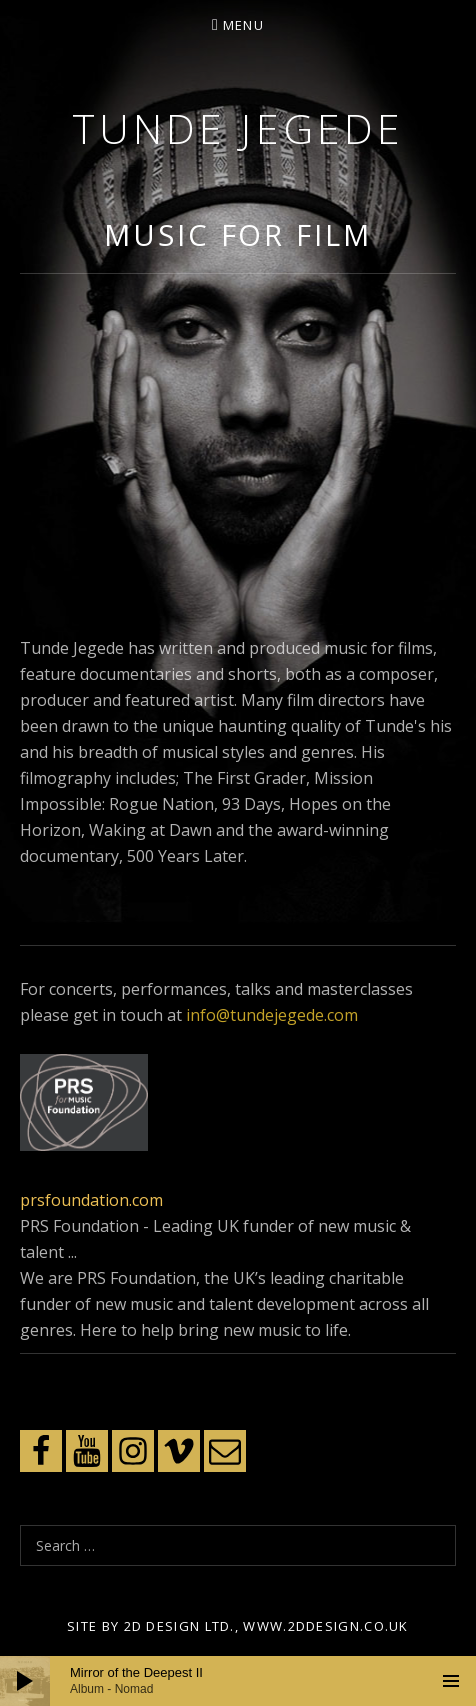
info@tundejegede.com (272, 1015)
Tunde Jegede (238, 128)
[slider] (238, 1681)
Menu (243, 25)
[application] (238, 1681)
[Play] (25, 1681)
